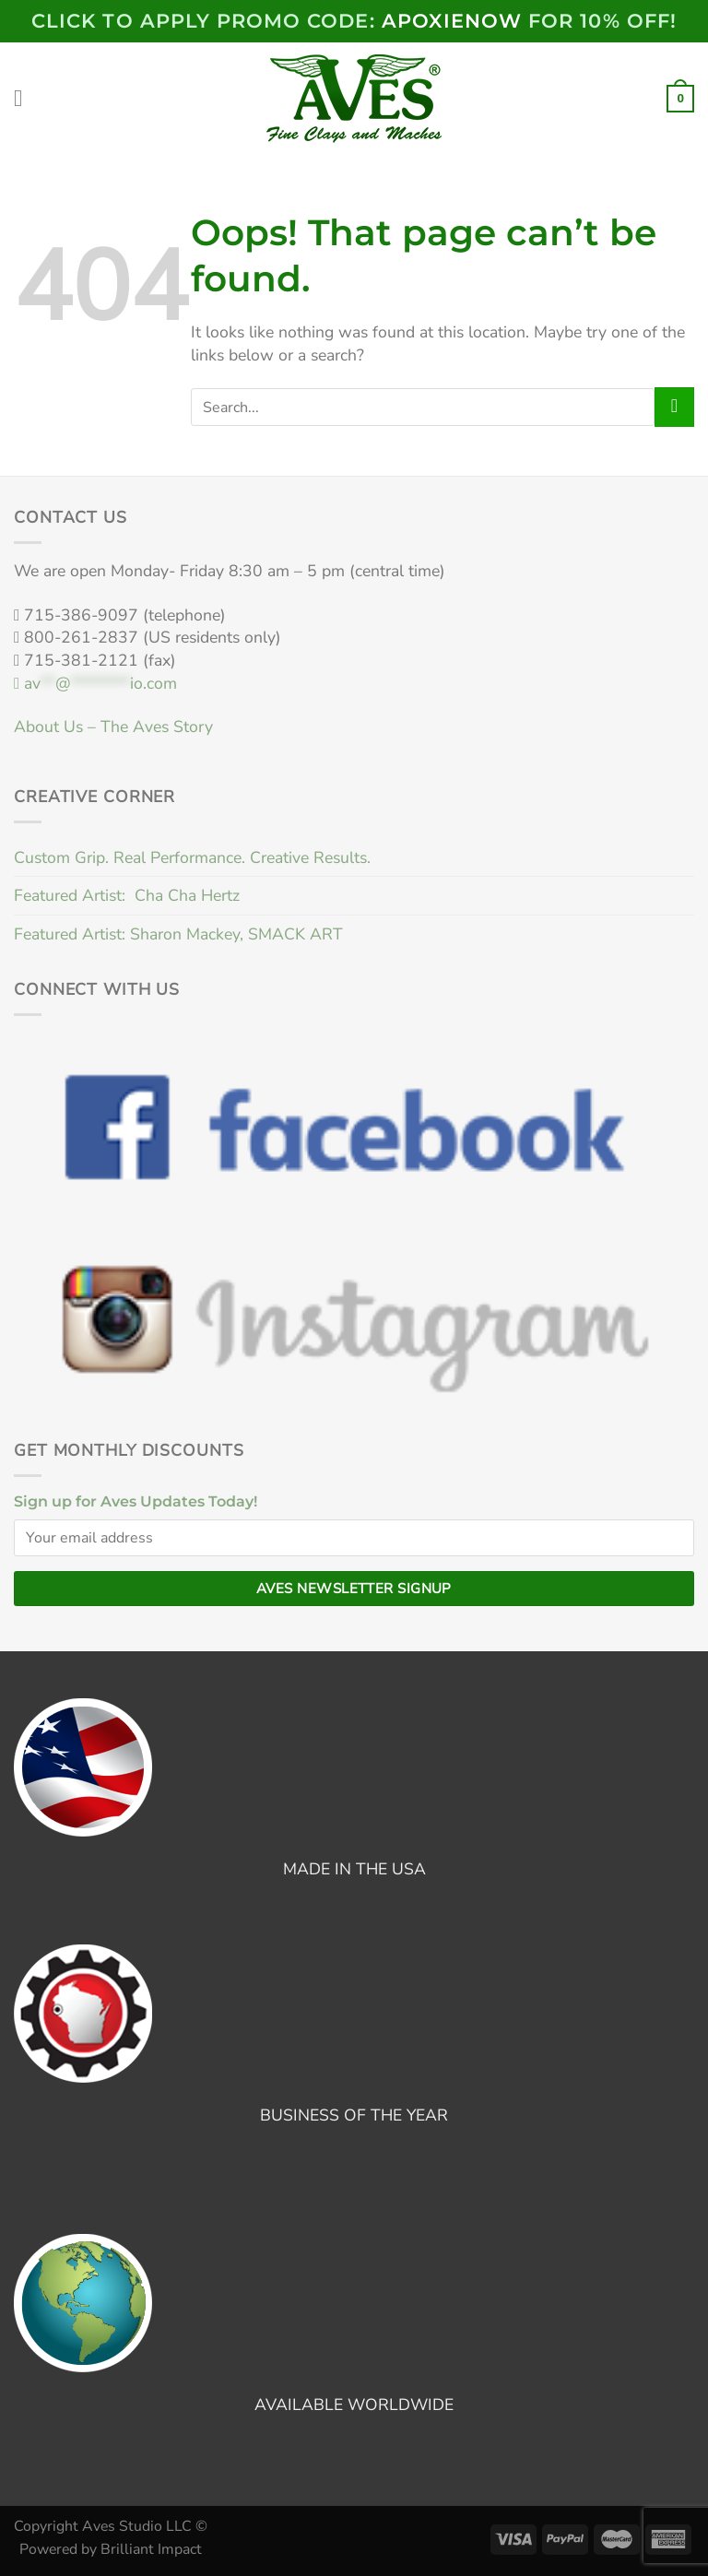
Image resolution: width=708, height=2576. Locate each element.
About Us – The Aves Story (113, 726)
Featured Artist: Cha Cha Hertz (127, 895)
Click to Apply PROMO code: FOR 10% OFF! (354, 20)
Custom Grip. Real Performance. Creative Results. (192, 857)
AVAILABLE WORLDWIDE (354, 2404)
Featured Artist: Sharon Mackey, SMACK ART (178, 934)
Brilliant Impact (151, 2549)
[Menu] (26, 99)
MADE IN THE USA (354, 1869)
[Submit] (674, 407)
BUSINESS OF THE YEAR (354, 2115)
